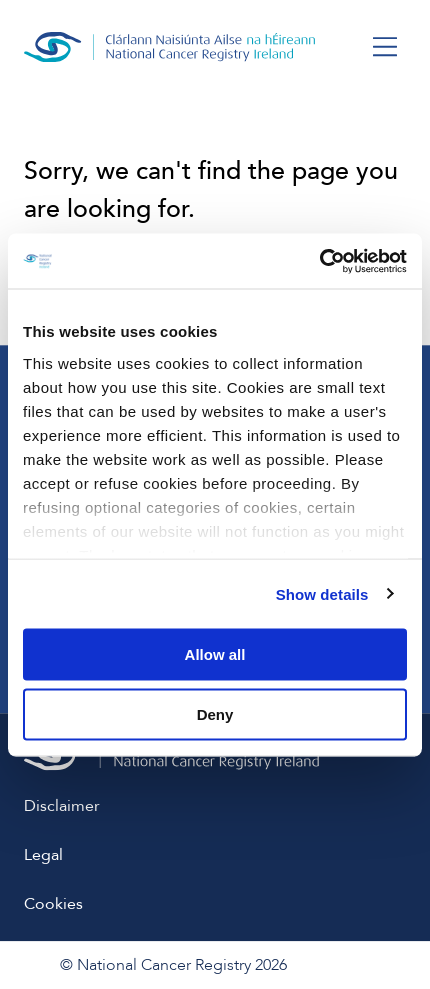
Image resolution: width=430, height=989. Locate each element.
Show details (322, 593)
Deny (215, 713)
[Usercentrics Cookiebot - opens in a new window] (319, 261)
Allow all (215, 654)
